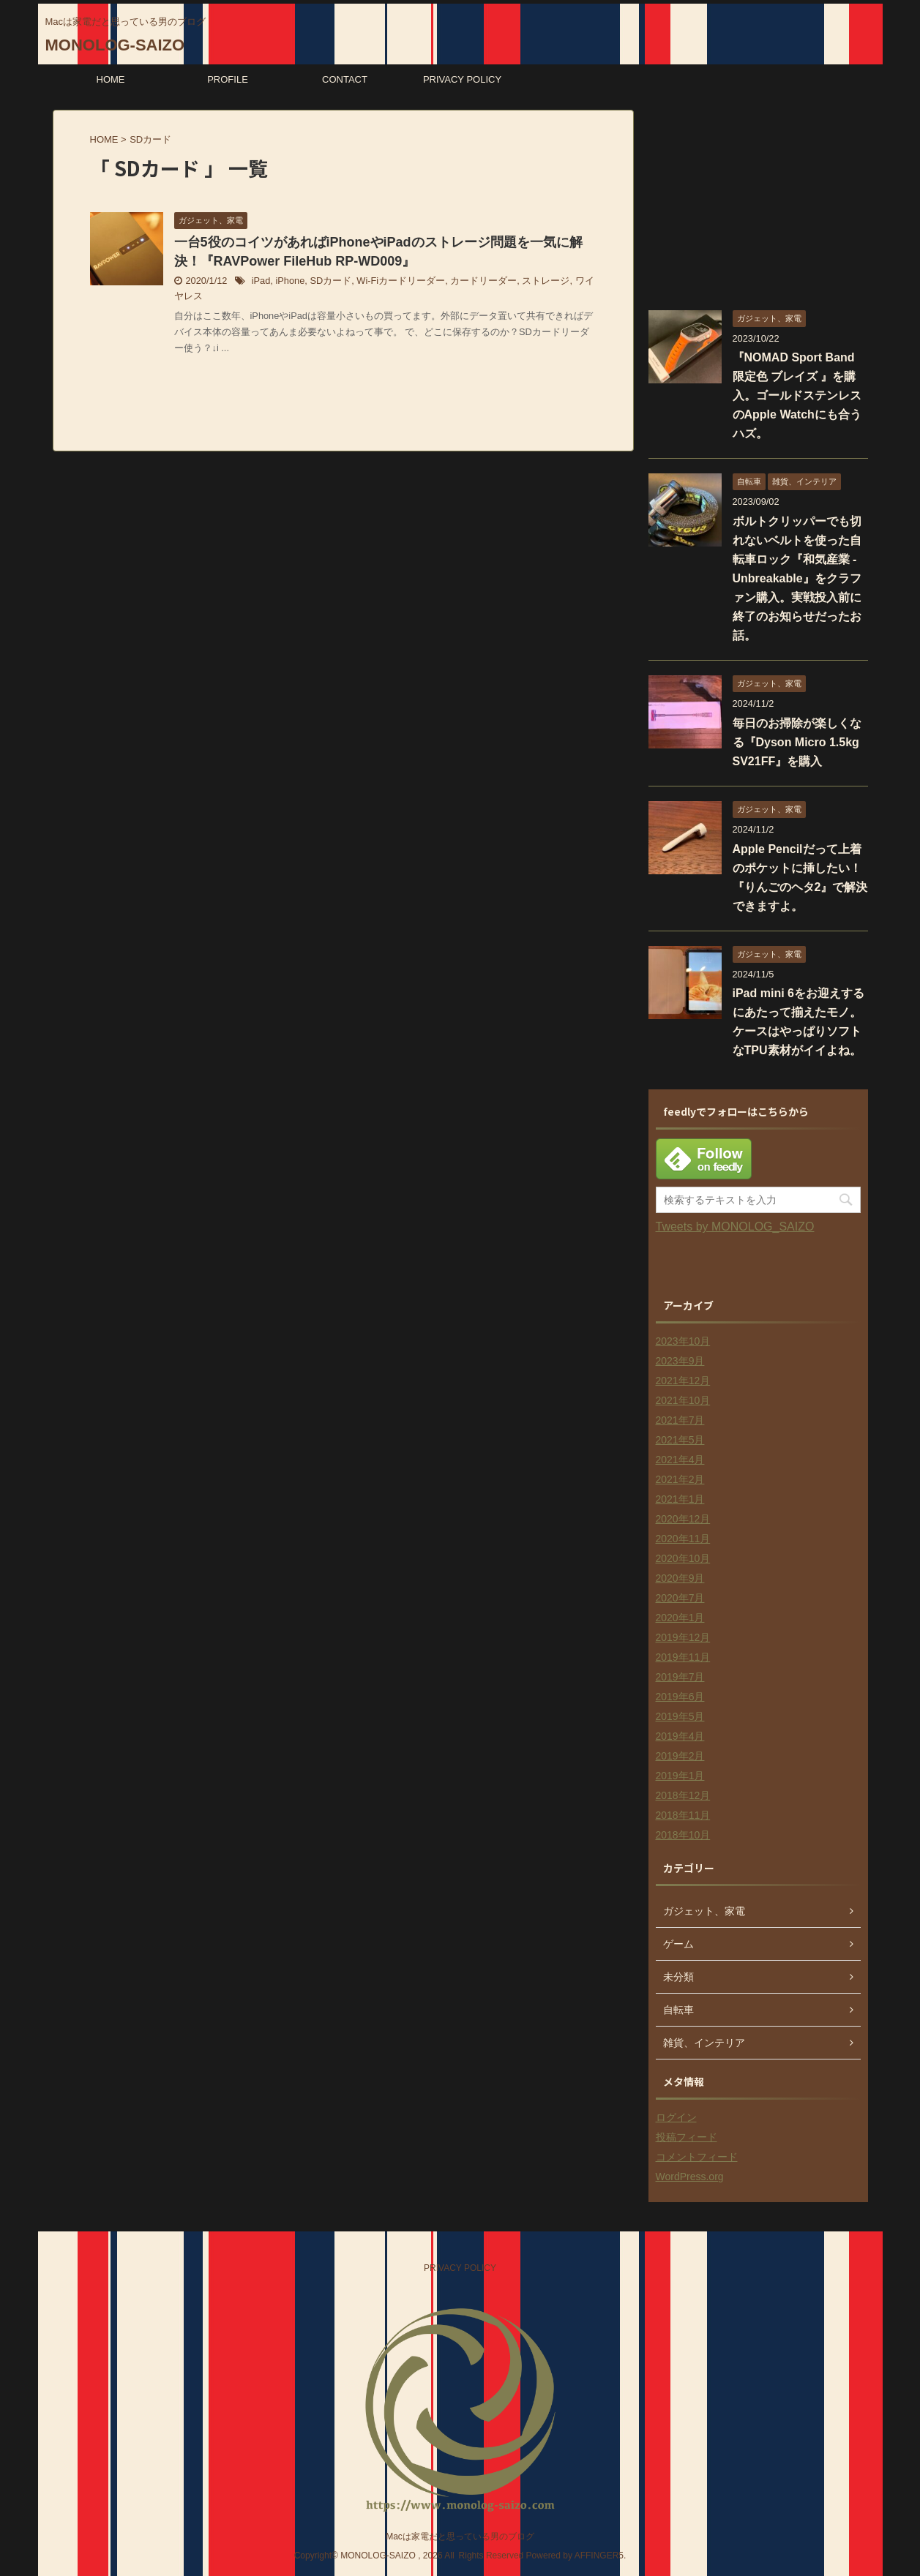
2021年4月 (680, 1459)
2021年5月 (680, 1440)
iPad (261, 280)
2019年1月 (680, 1775)
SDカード (330, 280)
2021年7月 (680, 1420)
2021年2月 (680, 1479)
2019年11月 (683, 1657)
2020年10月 (683, 1558)
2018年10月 (683, 1835)
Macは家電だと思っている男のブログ (460, 2536)
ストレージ (545, 280)
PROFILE (227, 79)
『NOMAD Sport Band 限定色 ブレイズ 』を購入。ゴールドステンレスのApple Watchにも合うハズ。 (797, 395)
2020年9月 (680, 1578)
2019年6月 (680, 1696)
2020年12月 (683, 1519)
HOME (111, 79)
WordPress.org (690, 2176)
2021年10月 (683, 1400)
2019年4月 (680, 1736)
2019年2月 (680, 1756)
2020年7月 (680, 1598)
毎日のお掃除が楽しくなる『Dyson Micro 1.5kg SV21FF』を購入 (797, 742)
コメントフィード (697, 2157)
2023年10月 (683, 1341)
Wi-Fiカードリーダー (400, 280)
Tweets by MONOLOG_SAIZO (735, 1226)
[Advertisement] (758, 201)
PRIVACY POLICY (462, 79)
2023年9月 (680, 1361)
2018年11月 (683, 1815)
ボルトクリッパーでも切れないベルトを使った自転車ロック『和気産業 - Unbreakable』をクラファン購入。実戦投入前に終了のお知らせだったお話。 (797, 578)
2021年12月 (683, 1380)
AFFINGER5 (599, 2555)
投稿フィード (686, 2137)
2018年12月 (683, 1795)
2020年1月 (680, 1617)
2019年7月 (680, 1677)
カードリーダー (483, 280)
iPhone (289, 280)
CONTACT (344, 79)
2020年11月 (683, 1538)
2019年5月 (680, 1716)
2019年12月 (683, 1637)
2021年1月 (680, 1499)
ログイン (676, 2117)
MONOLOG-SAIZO (115, 45)
